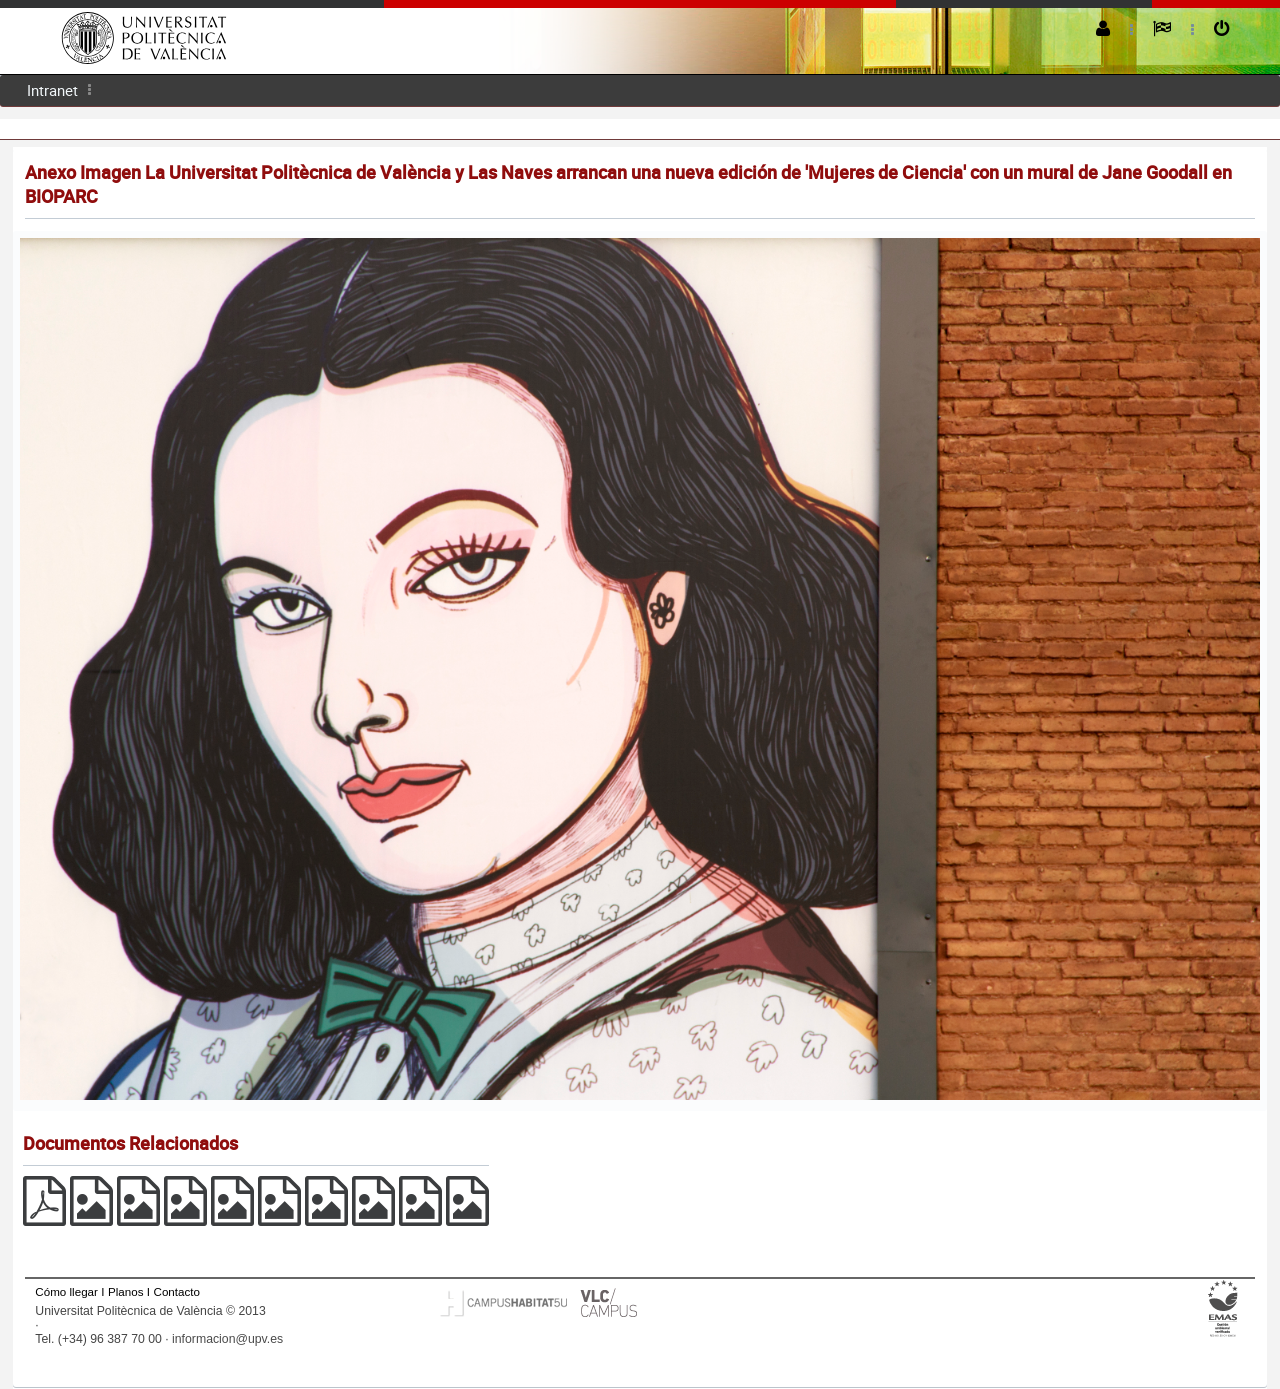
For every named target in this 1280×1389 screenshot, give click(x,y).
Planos (126, 1291)
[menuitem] (52, 90)
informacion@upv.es (227, 1339)
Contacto (177, 1291)
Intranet (52, 90)
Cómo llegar (66, 1291)
